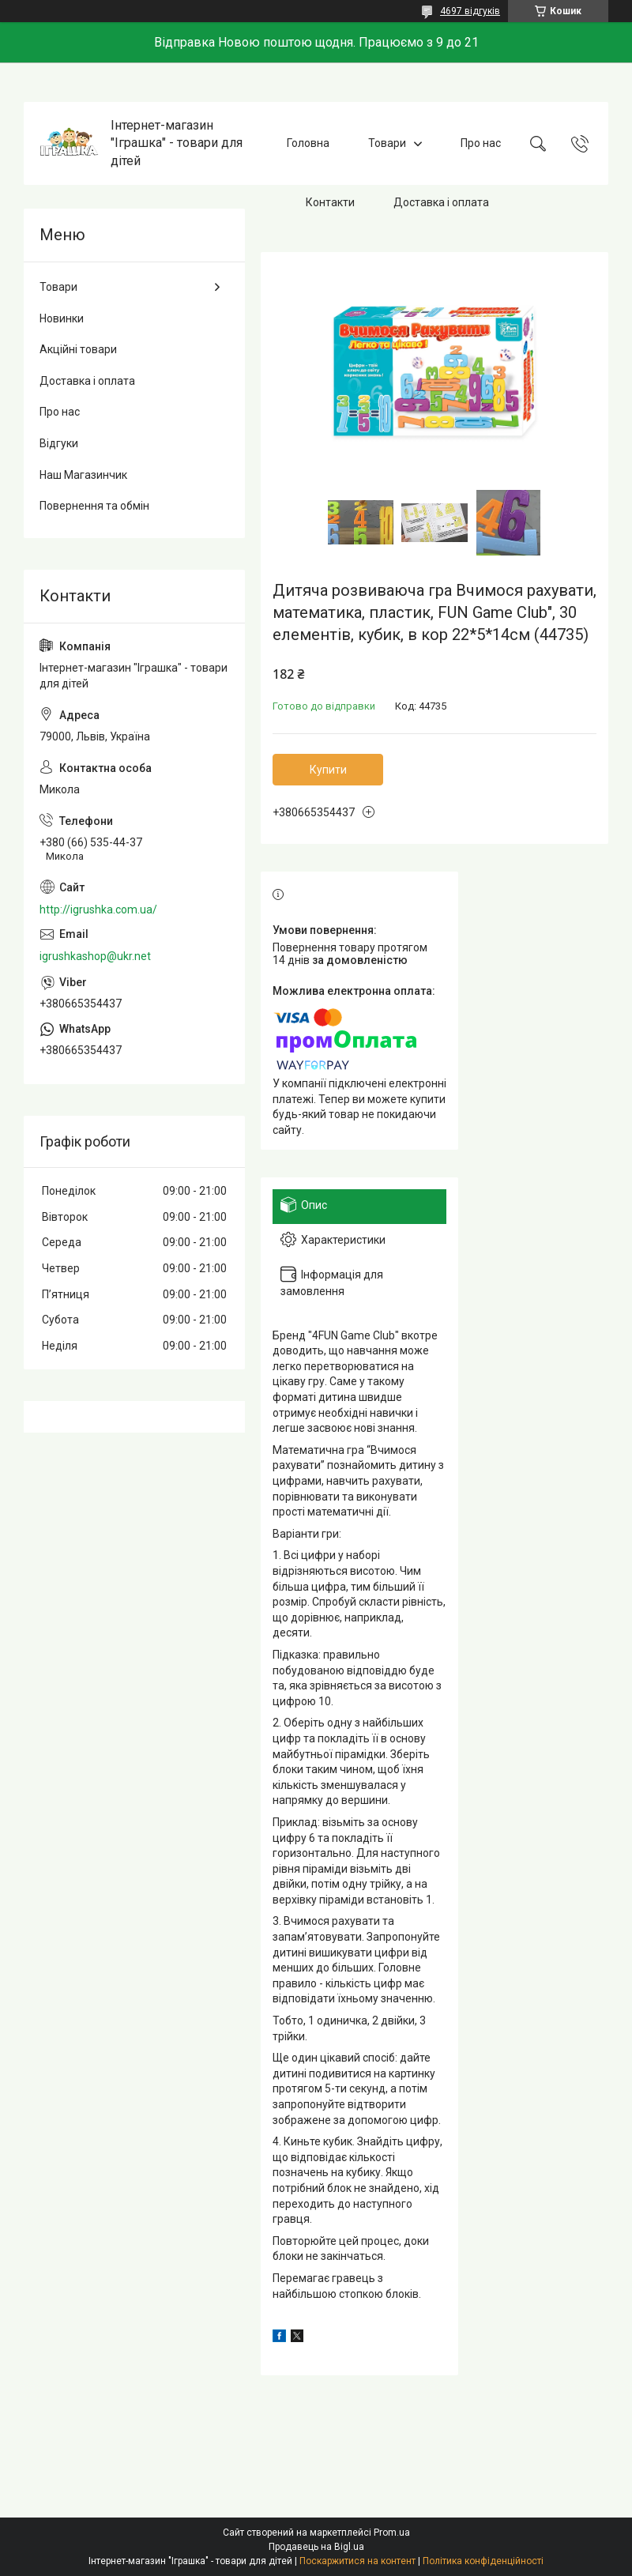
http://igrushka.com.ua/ (98, 909)
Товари (387, 143)
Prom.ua (392, 2532)
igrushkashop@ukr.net (95, 956)
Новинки (62, 318)
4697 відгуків (470, 11)
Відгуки (59, 443)
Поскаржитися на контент (357, 2561)
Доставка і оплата (441, 202)
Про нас (481, 143)
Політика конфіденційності (483, 2561)
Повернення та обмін (94, 505)
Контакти (330, 202)
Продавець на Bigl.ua (316, 2546)
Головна (308, 143)
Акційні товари (78, 349)
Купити (328, 769)
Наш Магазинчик (83, 475)
